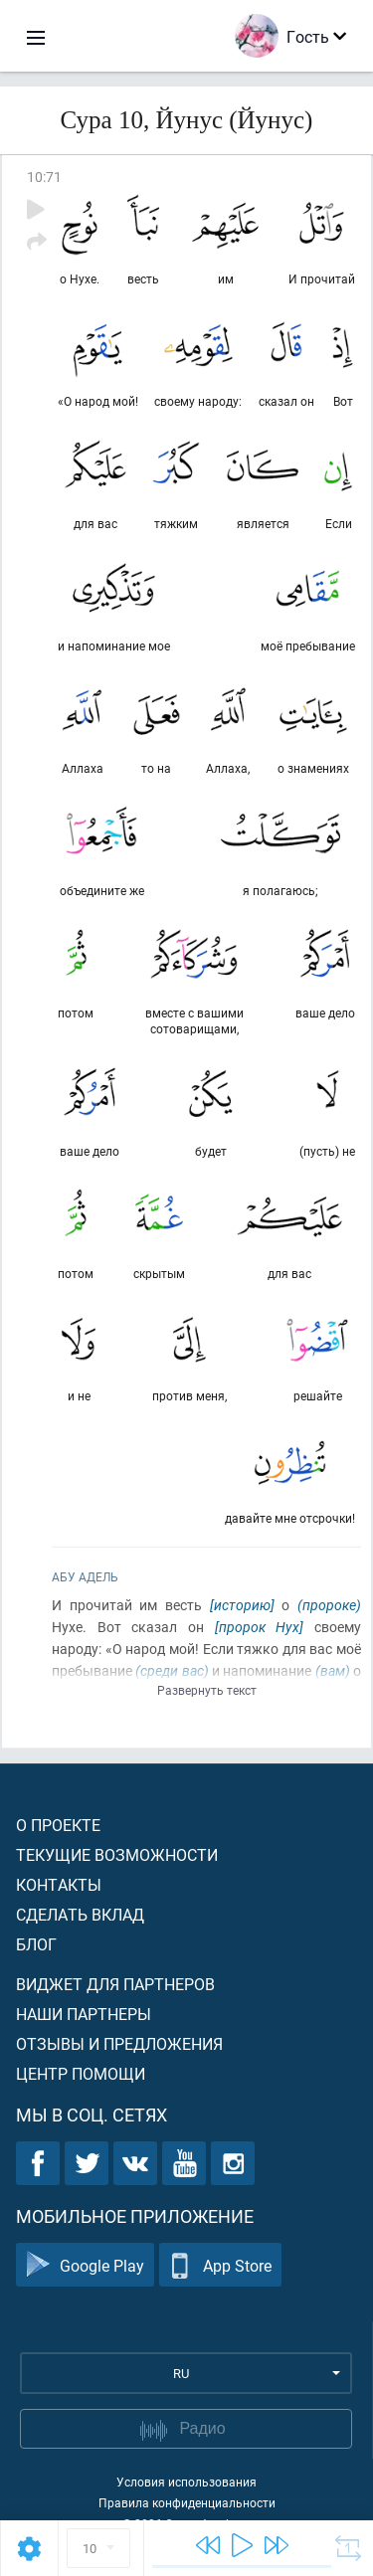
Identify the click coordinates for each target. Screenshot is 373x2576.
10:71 (44, 176)
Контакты (58, 1884)
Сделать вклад (80, 1914)
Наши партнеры (83, 2013)
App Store (220, 2265)
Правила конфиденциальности (187, 2502)
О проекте (58, 1824)
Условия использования (186, 2481)
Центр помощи (80, 2073)
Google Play (85, 2265)
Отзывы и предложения (119, 2043)
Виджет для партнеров (115, 1983)
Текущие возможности (117, 1854)
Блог (36, 1943)
